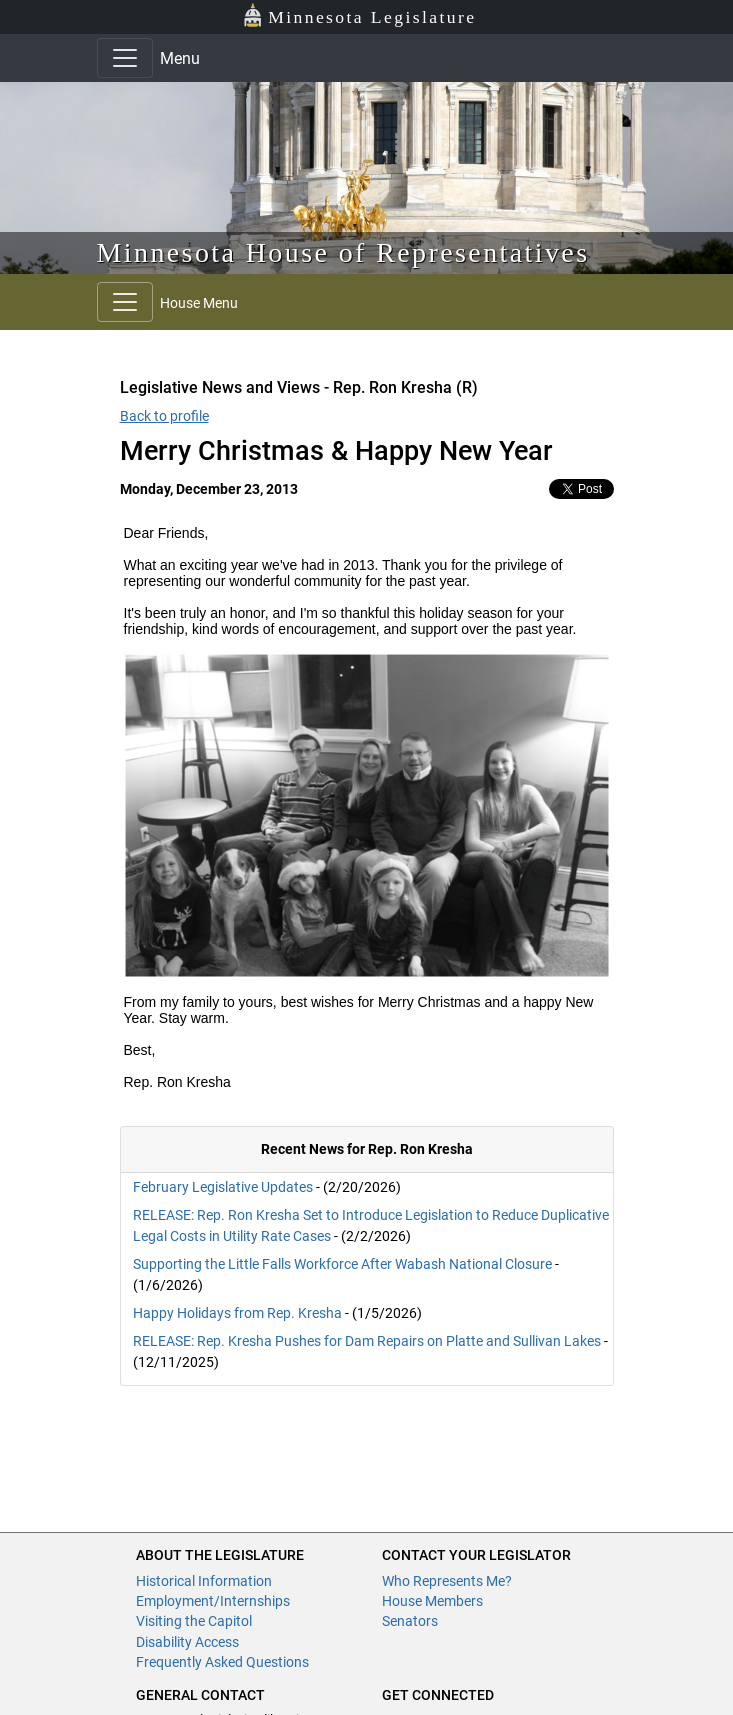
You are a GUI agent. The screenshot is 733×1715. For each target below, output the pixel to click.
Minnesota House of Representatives (343, 252)
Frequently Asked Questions (222, 1662)
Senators (410, 1621)
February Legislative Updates (223, 1187)
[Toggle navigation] (125, 58)
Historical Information (204, 1581)
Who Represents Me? (447, 1581)
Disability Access (187, 1642)
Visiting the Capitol (194, 1621)
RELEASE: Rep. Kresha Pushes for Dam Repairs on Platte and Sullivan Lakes (367, 1341)
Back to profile (164, 416)
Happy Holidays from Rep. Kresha (237, 1313)
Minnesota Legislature (359, 15)
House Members (432, 1601)
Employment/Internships (213, 1601)
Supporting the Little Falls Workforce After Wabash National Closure (342, 1264)
